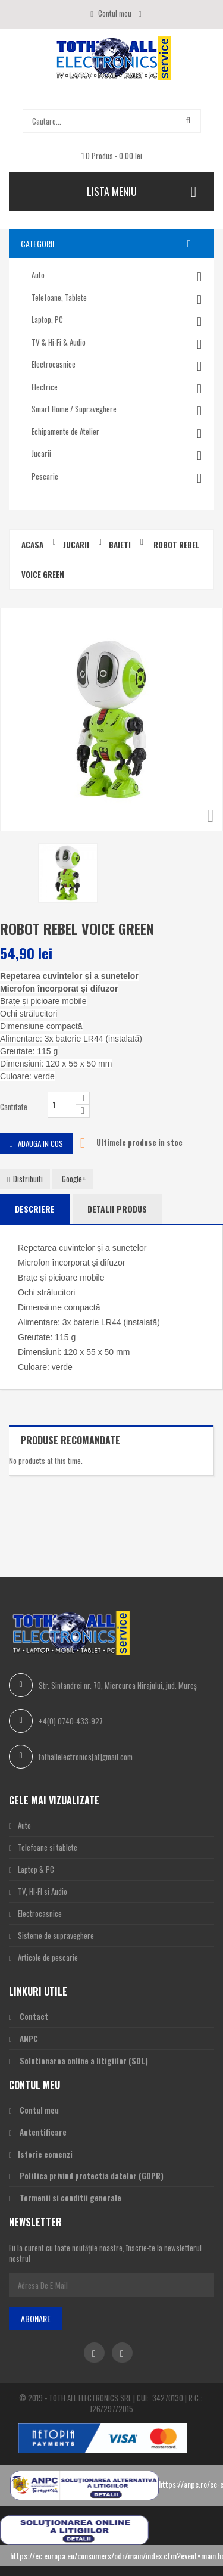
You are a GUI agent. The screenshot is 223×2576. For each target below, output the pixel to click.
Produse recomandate (70, 1440)
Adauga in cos (36, 1143)
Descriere (35, 1208)
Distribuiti (25, 1179)
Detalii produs (117, 1208)
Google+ (74, 1179)
